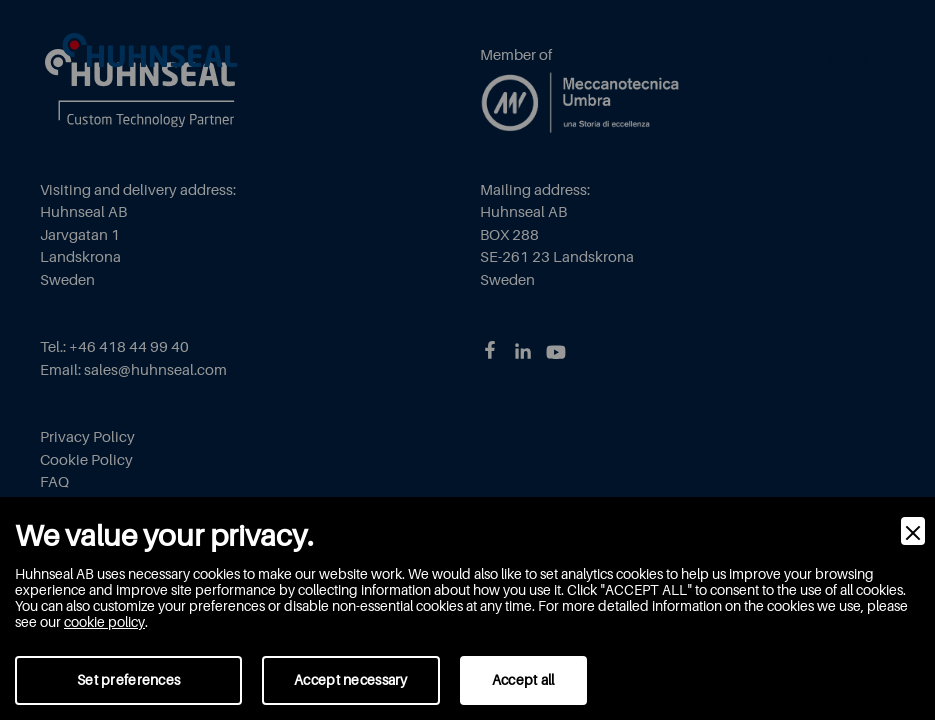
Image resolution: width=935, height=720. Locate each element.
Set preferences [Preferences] (128, 680)
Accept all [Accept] (523, 680)
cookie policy (104, 622)
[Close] (913, 531)
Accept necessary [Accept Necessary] (350, 680)
